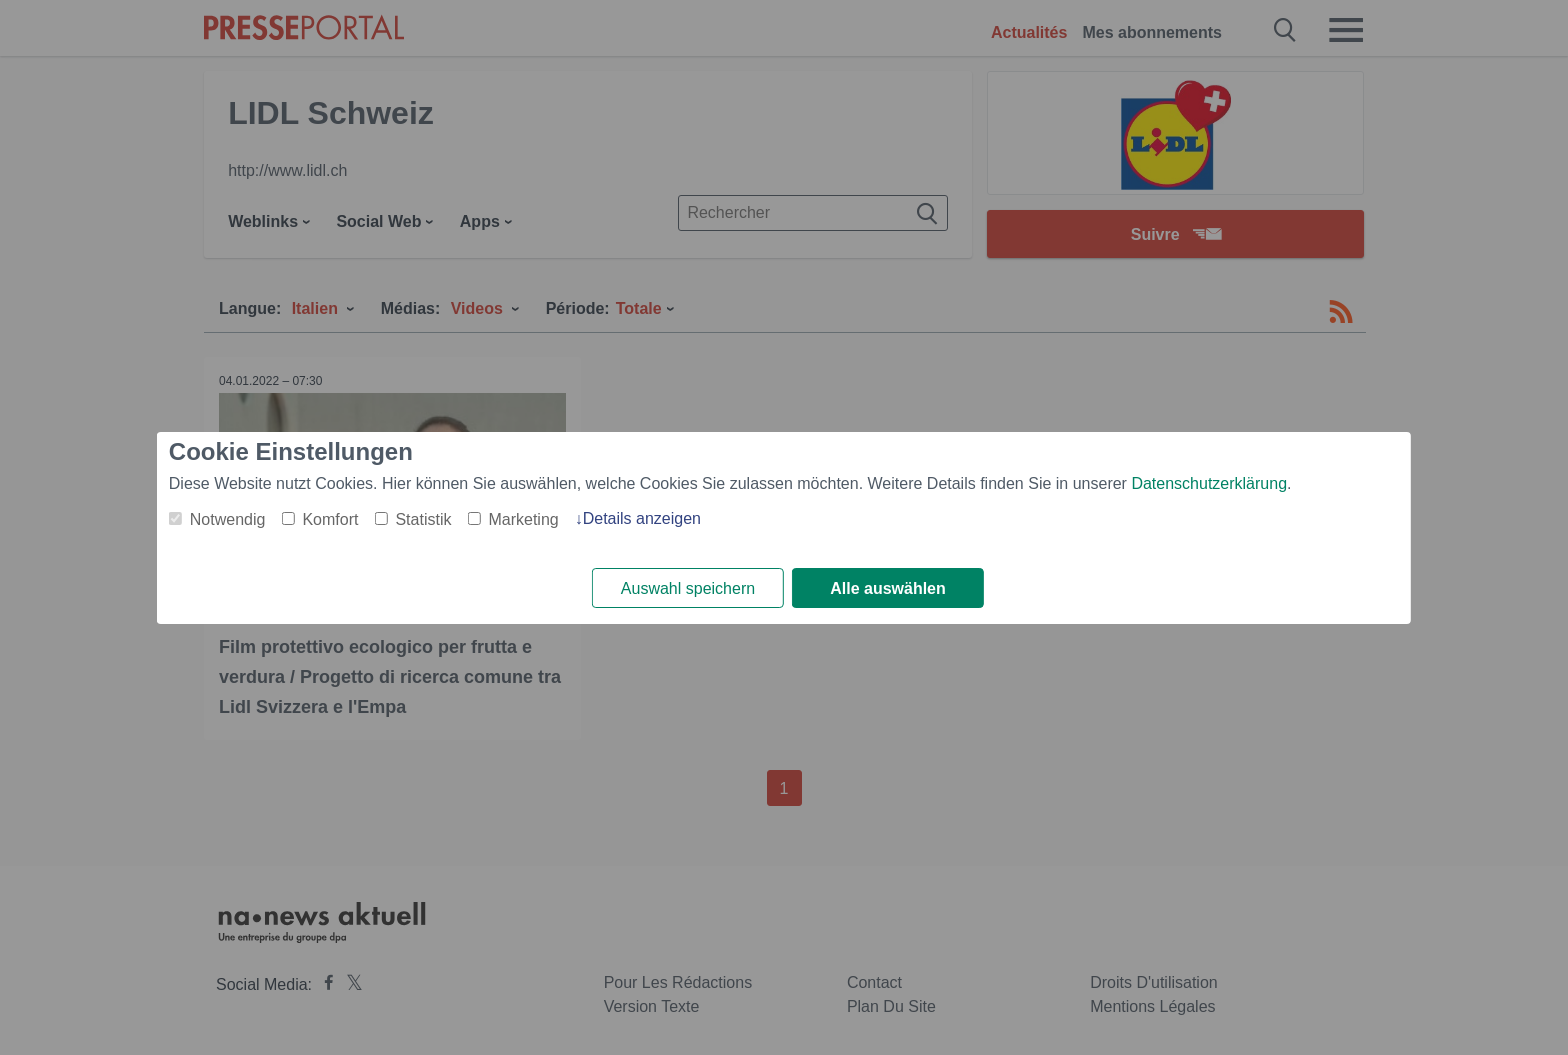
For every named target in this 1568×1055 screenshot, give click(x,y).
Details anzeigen (642, 518)
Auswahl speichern (688, 588)
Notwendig (228, 519)
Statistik (423, 519)
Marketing (523, 519)
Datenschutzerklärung (1209, 483)
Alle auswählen (888, 588)
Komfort (330, 519)
